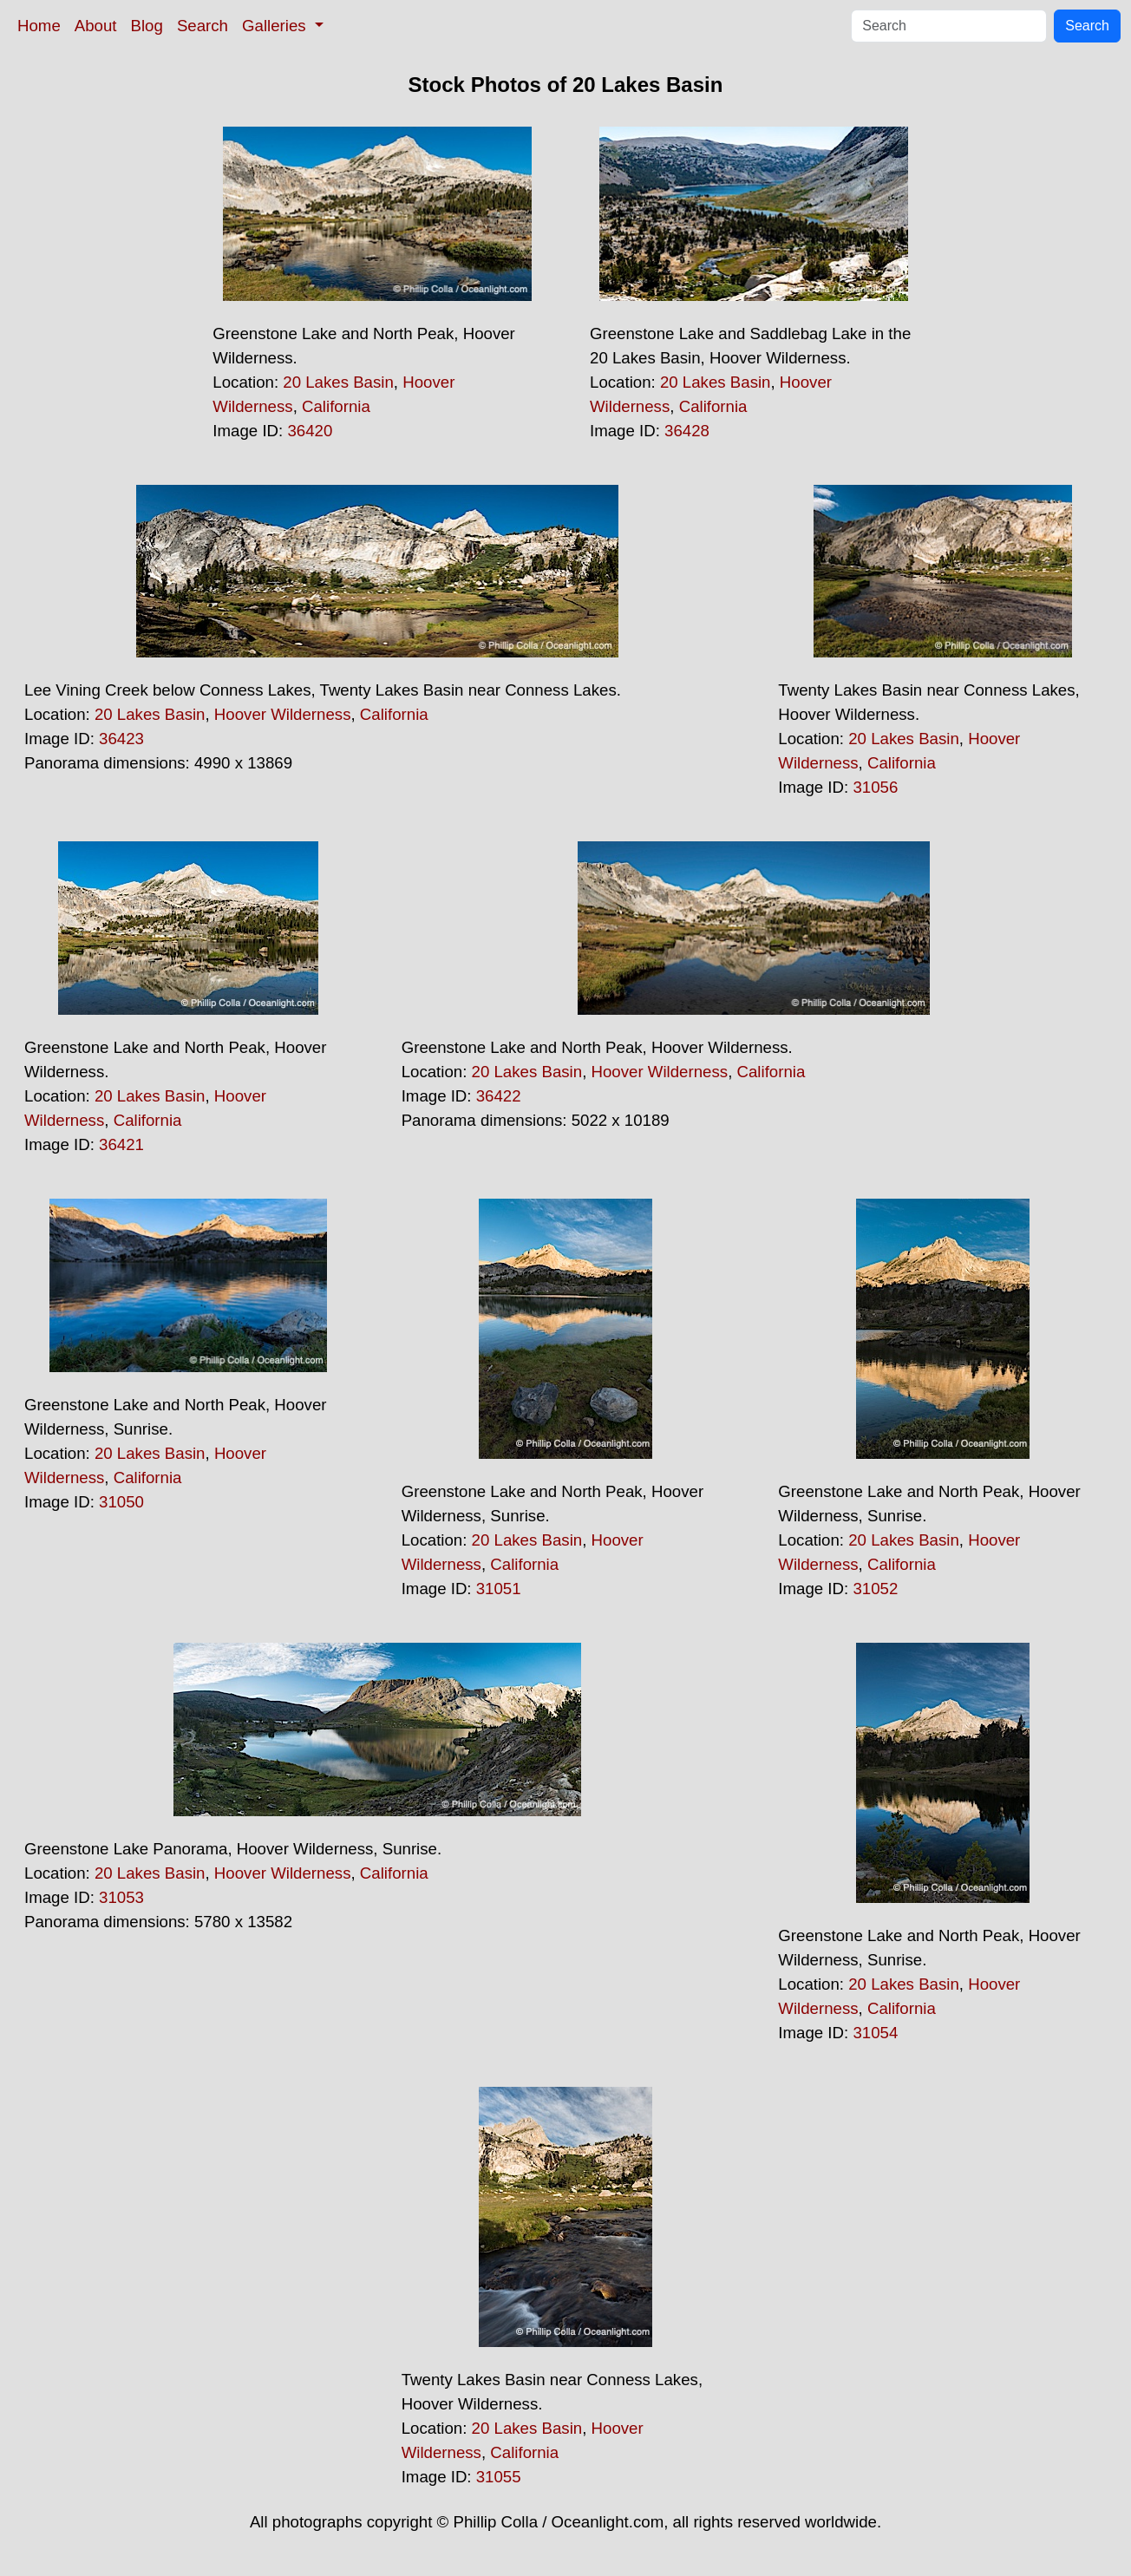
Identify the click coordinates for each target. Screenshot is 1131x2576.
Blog (147, 25)
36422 (498, 1096)
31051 (498, 1588)
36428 (686, 431)
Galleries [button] (276, 25)
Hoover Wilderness (282, 714)
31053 (121, 1897)
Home (39, 25)
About (96, 25)
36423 (121, 738)
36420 (309, 431)
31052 (875, 1588)
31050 (121, 1502)
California (336, 406)
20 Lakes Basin (338, 382)
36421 (121, 1144)
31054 (875, 2033)
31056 (875, 787)
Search (202, 25)
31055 (498, 2477)
